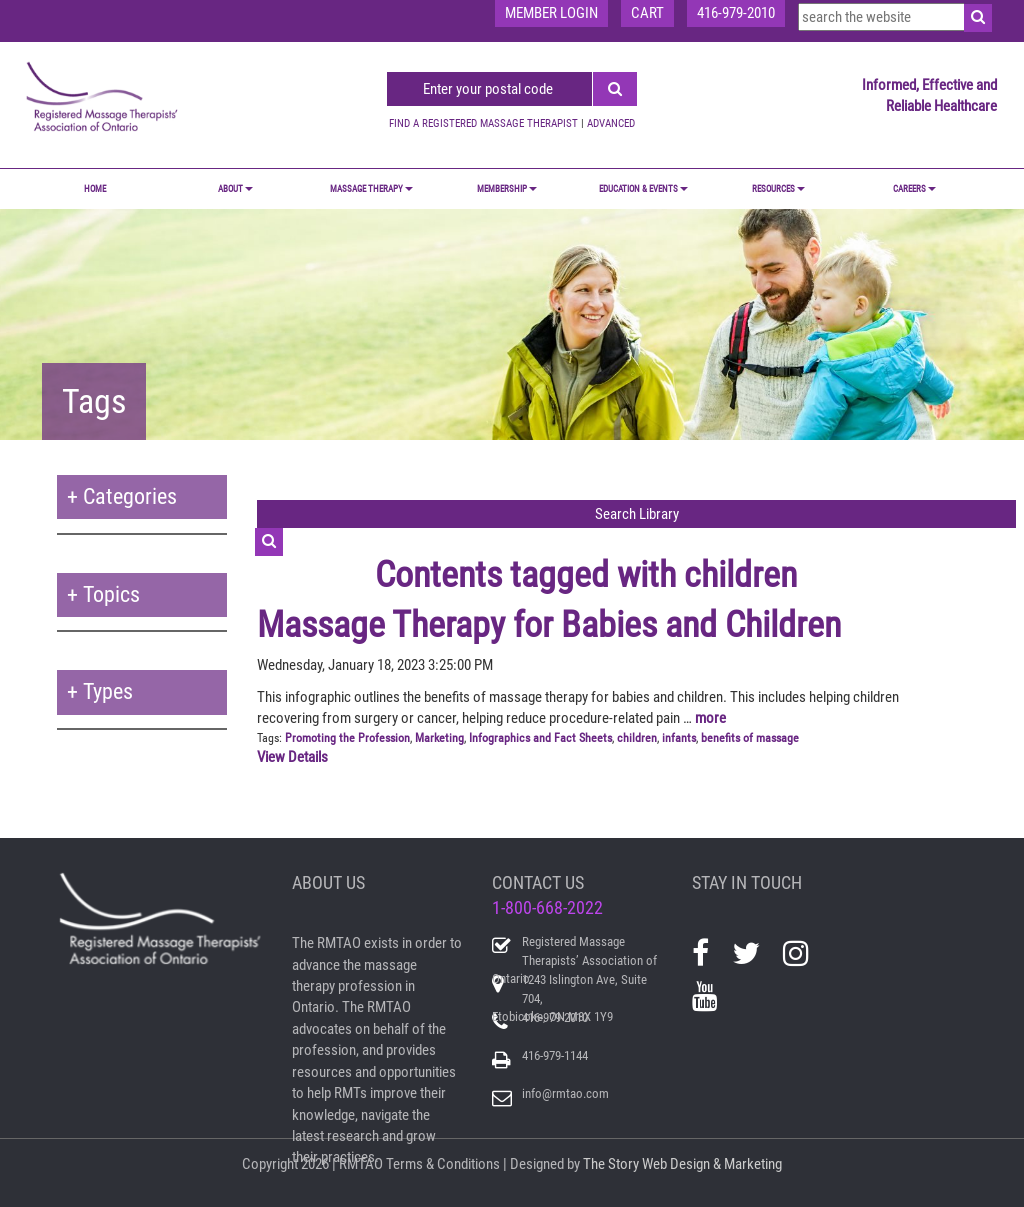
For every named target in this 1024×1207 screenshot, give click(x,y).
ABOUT (235, 189)
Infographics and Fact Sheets (540, 738)
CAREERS (914, 189)
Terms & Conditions (443, 1164)
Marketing (439, 738)
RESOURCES (778, 189)
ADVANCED (611, 123)
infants (679, 738)
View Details (292, 757)
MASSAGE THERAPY (371, 189)
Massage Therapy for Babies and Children (549, 625)
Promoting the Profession (347, 738)
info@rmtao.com (565, 1093)
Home (95, 189)
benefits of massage (750, 738)
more (710, 718)
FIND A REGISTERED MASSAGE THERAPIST (483, 123)
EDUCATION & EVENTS (643, 189)
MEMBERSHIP (507, 189)
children (637, 738)
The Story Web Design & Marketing (682, 1164)
